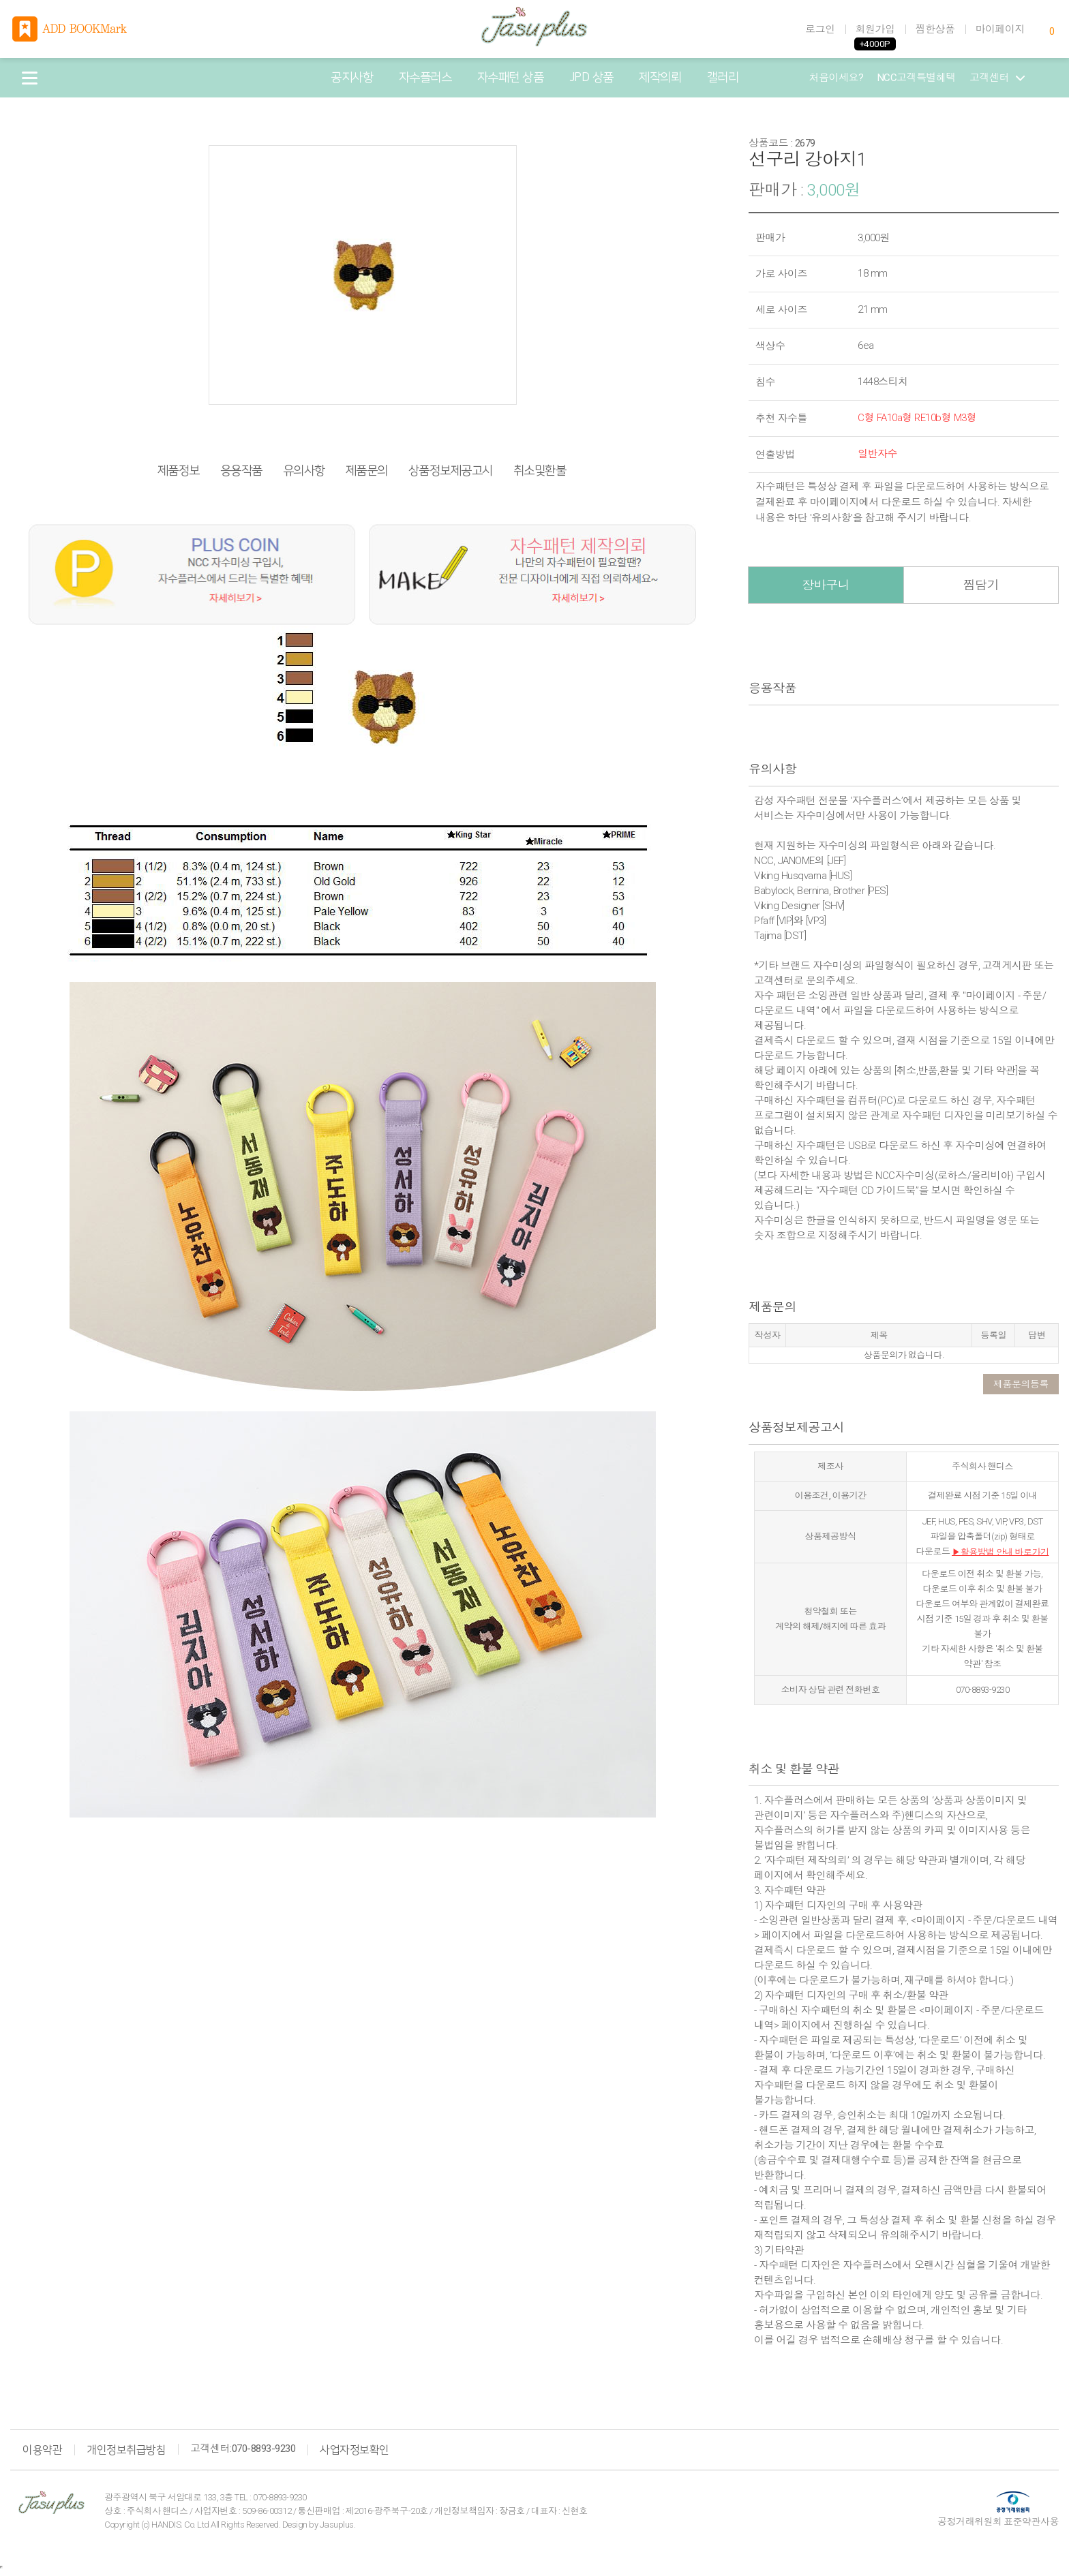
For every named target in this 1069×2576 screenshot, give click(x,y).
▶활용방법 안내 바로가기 (1000, 1551)
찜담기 (981, 585)
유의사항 (304, 471)
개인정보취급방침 (126, 2450)
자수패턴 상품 (510, 78)
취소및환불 (540, 471)
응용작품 (241, 471)
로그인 (820, 29)
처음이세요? (836, 78)
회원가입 (875, 29)
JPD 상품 (591, 78)
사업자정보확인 (354, 2450)
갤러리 (723, 78)
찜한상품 (935, 29)
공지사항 (352, 78)
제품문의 (367, 471)
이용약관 (42, 2450)
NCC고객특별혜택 (917, 78)
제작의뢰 (660, 78)
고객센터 (997, 78)
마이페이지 (1000, 29)
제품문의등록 (1021, 1384)
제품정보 (178, 471)
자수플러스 (425, 78)
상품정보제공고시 (450, 471)
